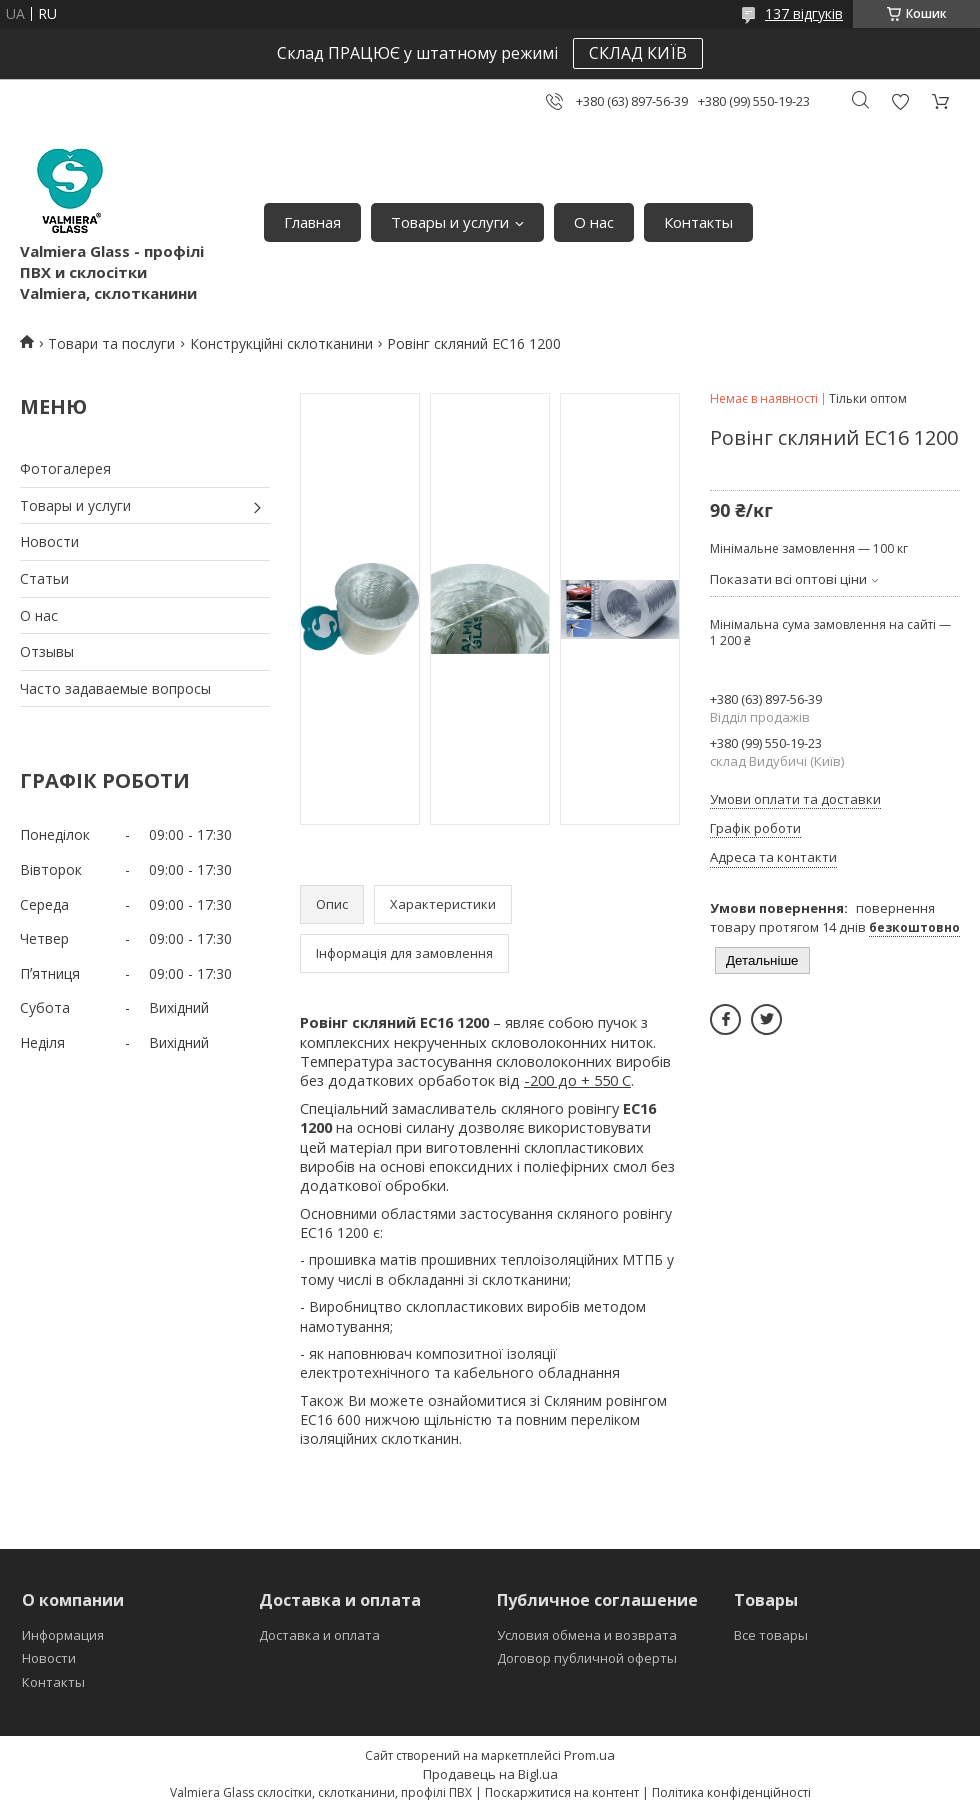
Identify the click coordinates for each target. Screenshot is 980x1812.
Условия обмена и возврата (587, 1635)
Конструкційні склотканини (281, 343)
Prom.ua (589, 1755)
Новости (49, 541)
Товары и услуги (450, 222)
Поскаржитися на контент (562, 1792)
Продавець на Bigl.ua (490, 1774)
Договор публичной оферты (587, 1658)
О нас (594, 222)
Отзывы (47, 651)
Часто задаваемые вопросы (115, 688)
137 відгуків (804, 13)
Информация (63, 1635)
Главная (312, 222)
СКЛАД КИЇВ (638, 53)
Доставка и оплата (319, 1635)
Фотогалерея (65, 468)
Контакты (698, 222)
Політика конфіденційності (731, 1792)
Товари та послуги (111, 343)
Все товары (771, 1635)
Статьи (44, 578)
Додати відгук (900, 101)
